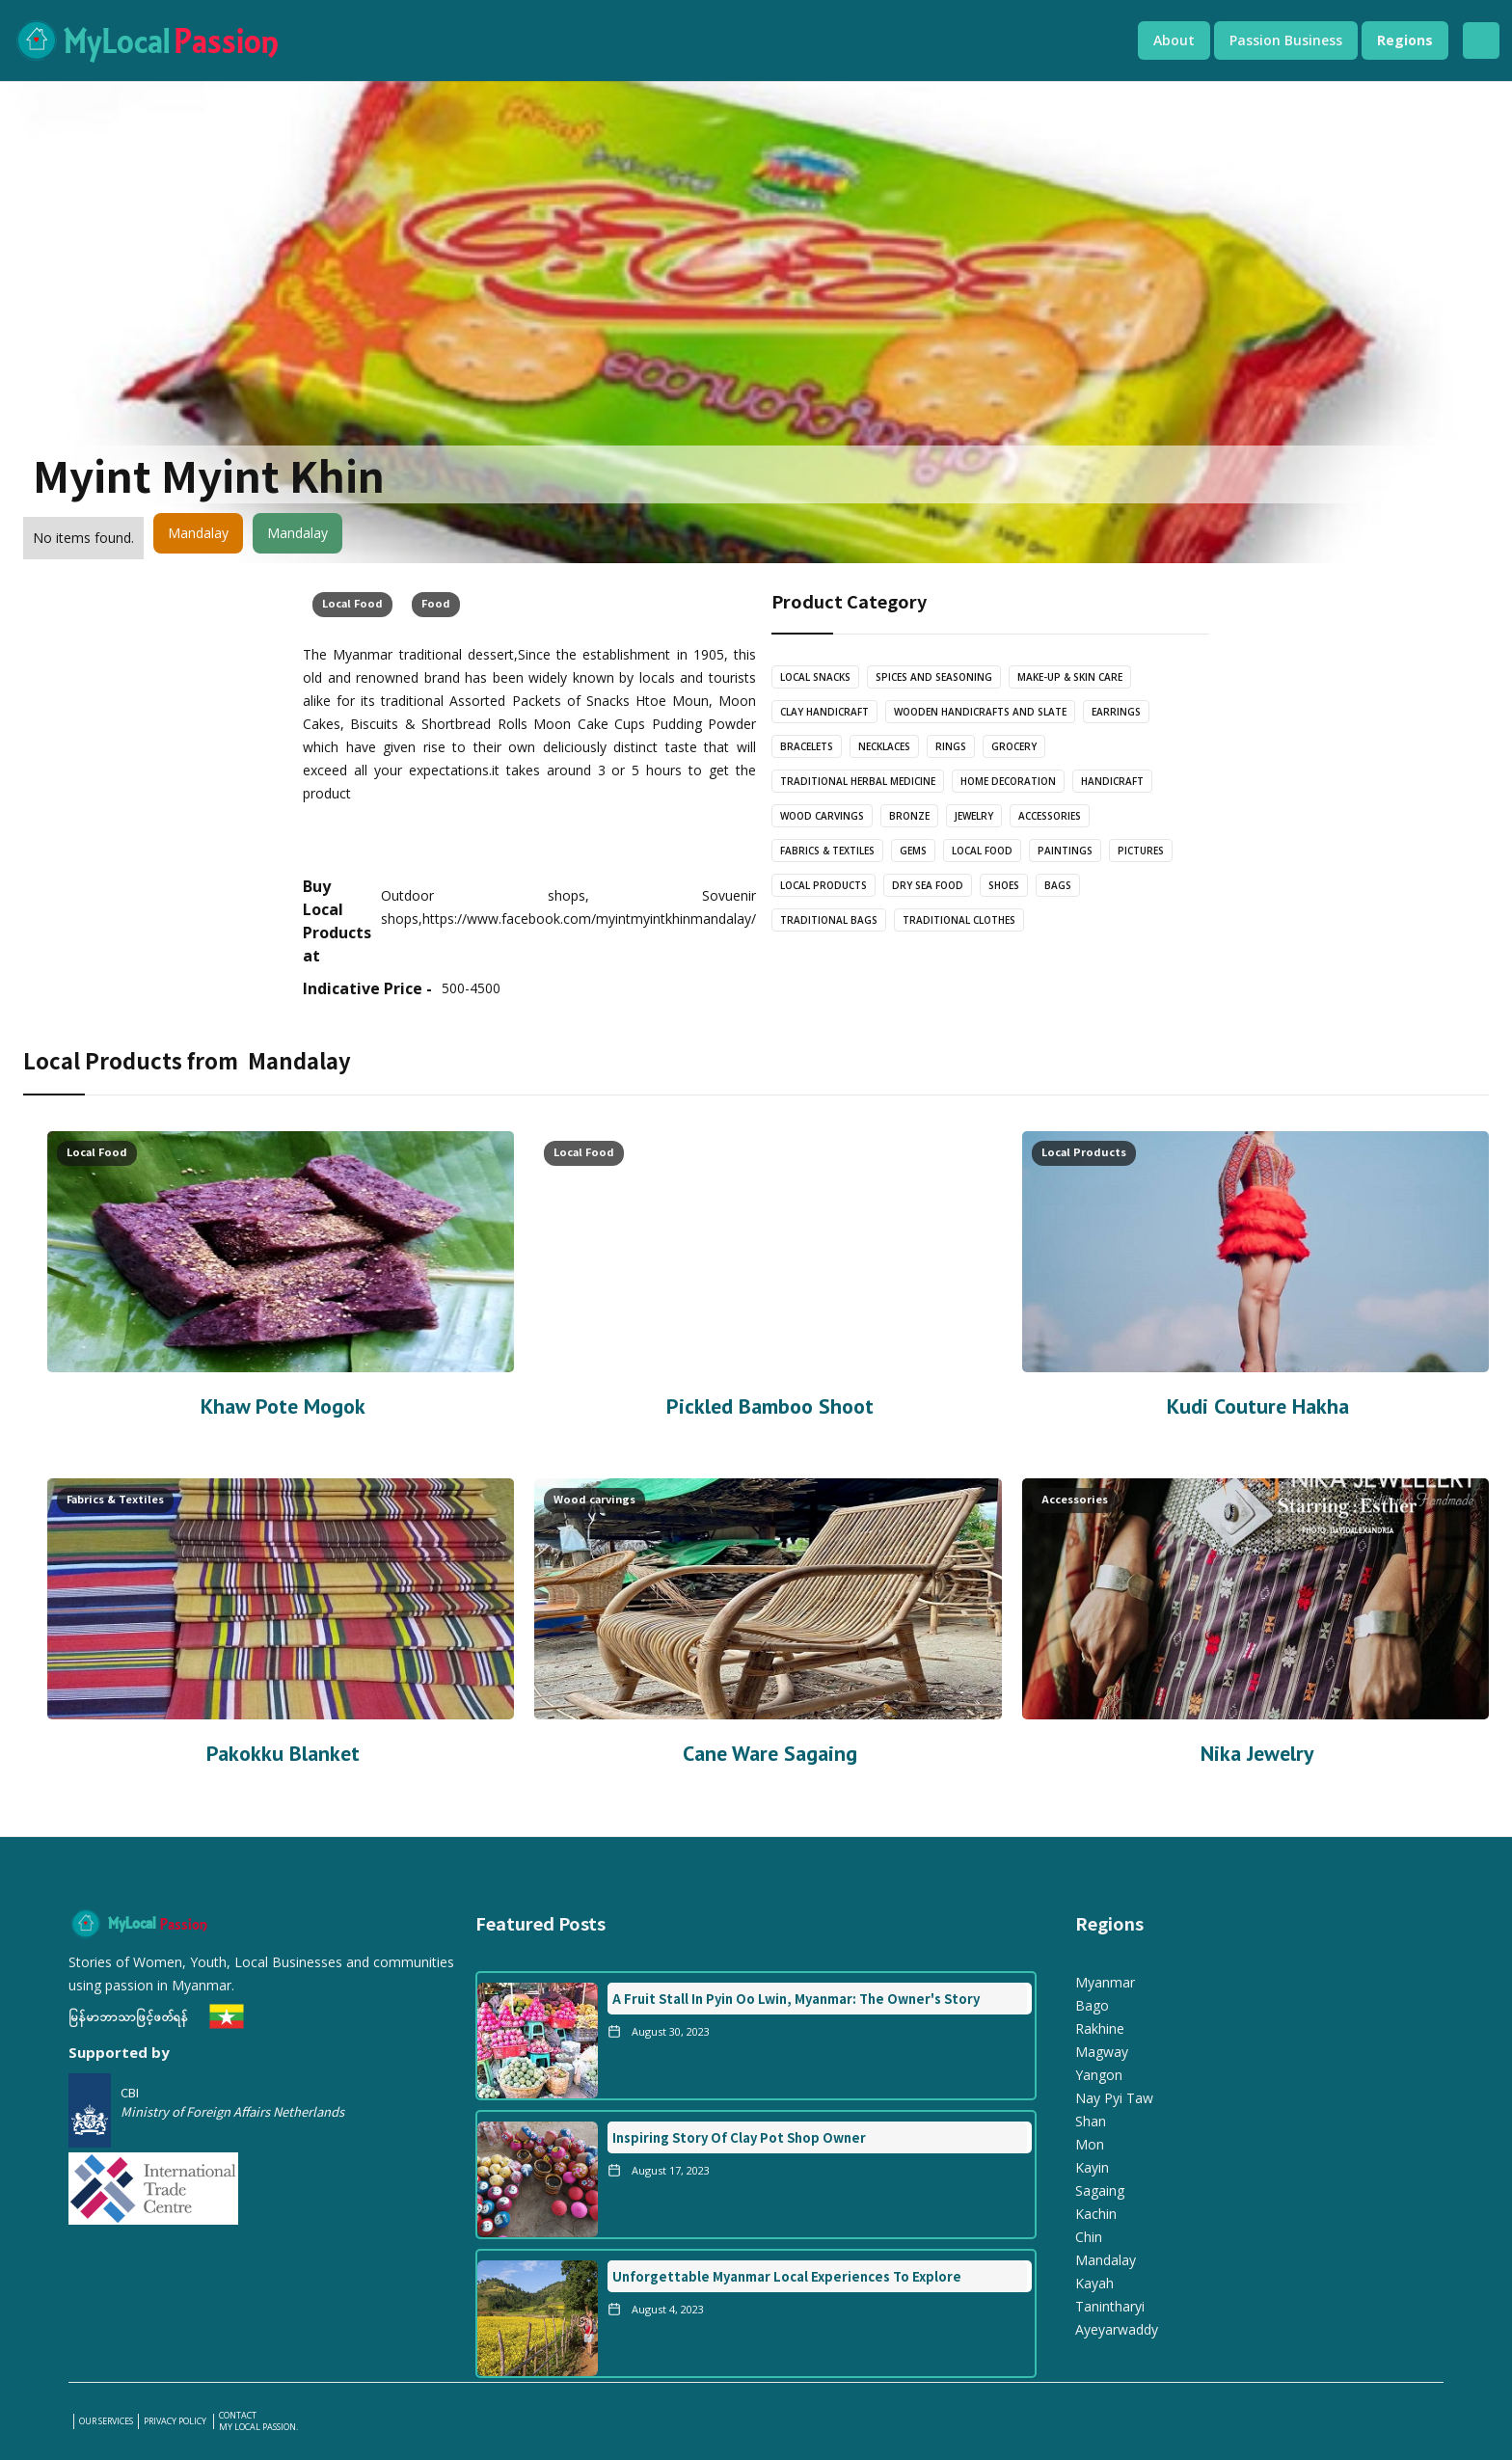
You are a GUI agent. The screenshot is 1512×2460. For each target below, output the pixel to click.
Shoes (1003, 885)
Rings (950, 746)
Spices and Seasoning (934, 677)
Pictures (1141, 850)
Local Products (823, 885)
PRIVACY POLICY (176, 2421)
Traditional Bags (829, 920)
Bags (1057, 885)
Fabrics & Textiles (827, 850)
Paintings (1065, 850)
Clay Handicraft (824, 711)
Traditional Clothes (959, 920)
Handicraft (1112, 781)
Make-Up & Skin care (1069, 677)
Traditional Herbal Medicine (857, 781)
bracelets (806, 746)
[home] (556, 40)
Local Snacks (815, 677)
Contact (237, 2415)
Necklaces (884, 746)
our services (106, 2421)
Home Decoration (1008, 781)
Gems (913, 850)
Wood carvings (822, 816)
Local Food (352, 602)
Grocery (1014, 746)
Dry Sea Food (927, 885)
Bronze (909, 816)
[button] (1174, 40)
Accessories (1049, 816)
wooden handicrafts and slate (980, 711)
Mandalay (198, 533)
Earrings (1116, 711)
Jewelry (974, 816)
